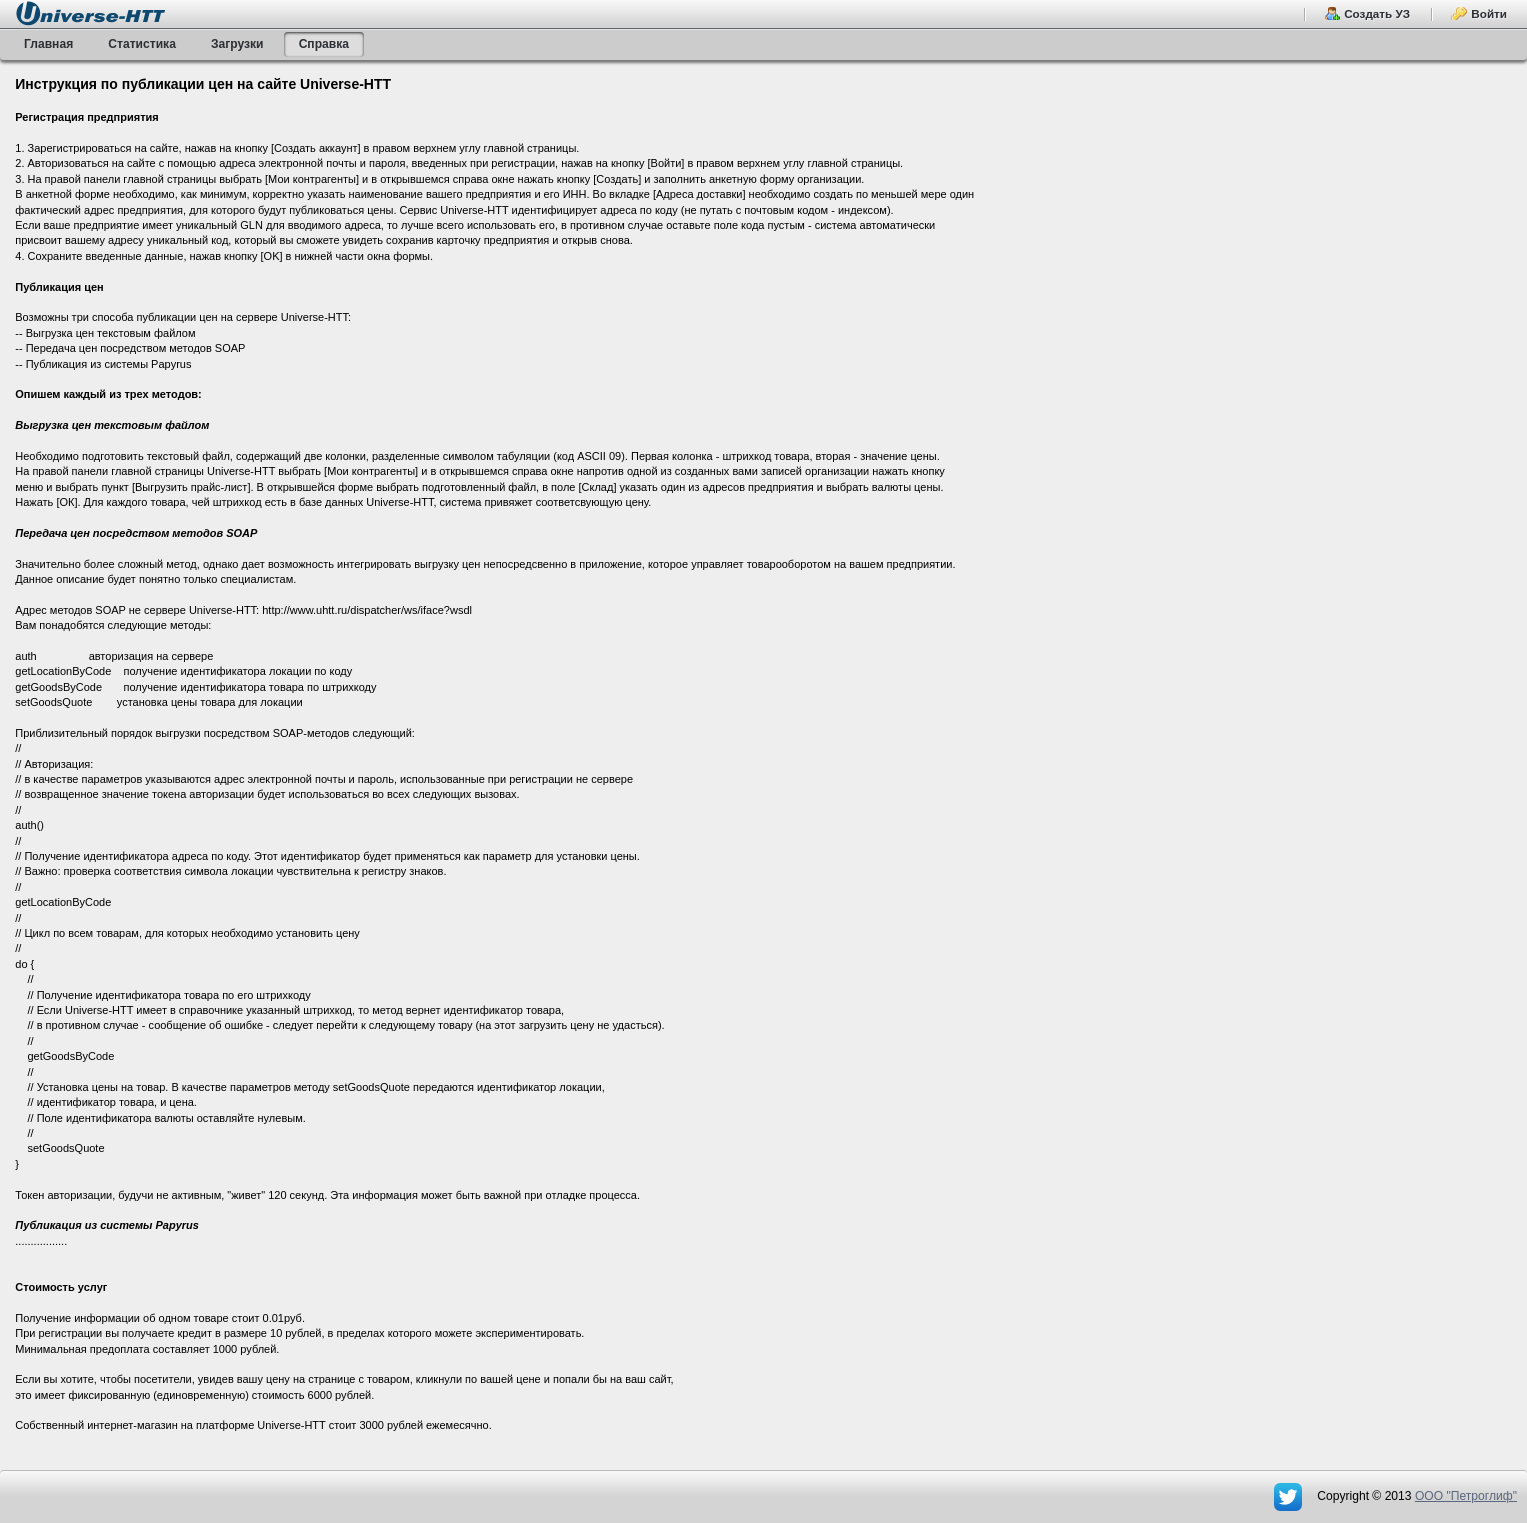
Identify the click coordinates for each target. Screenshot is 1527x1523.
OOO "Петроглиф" (1466, 1496)
